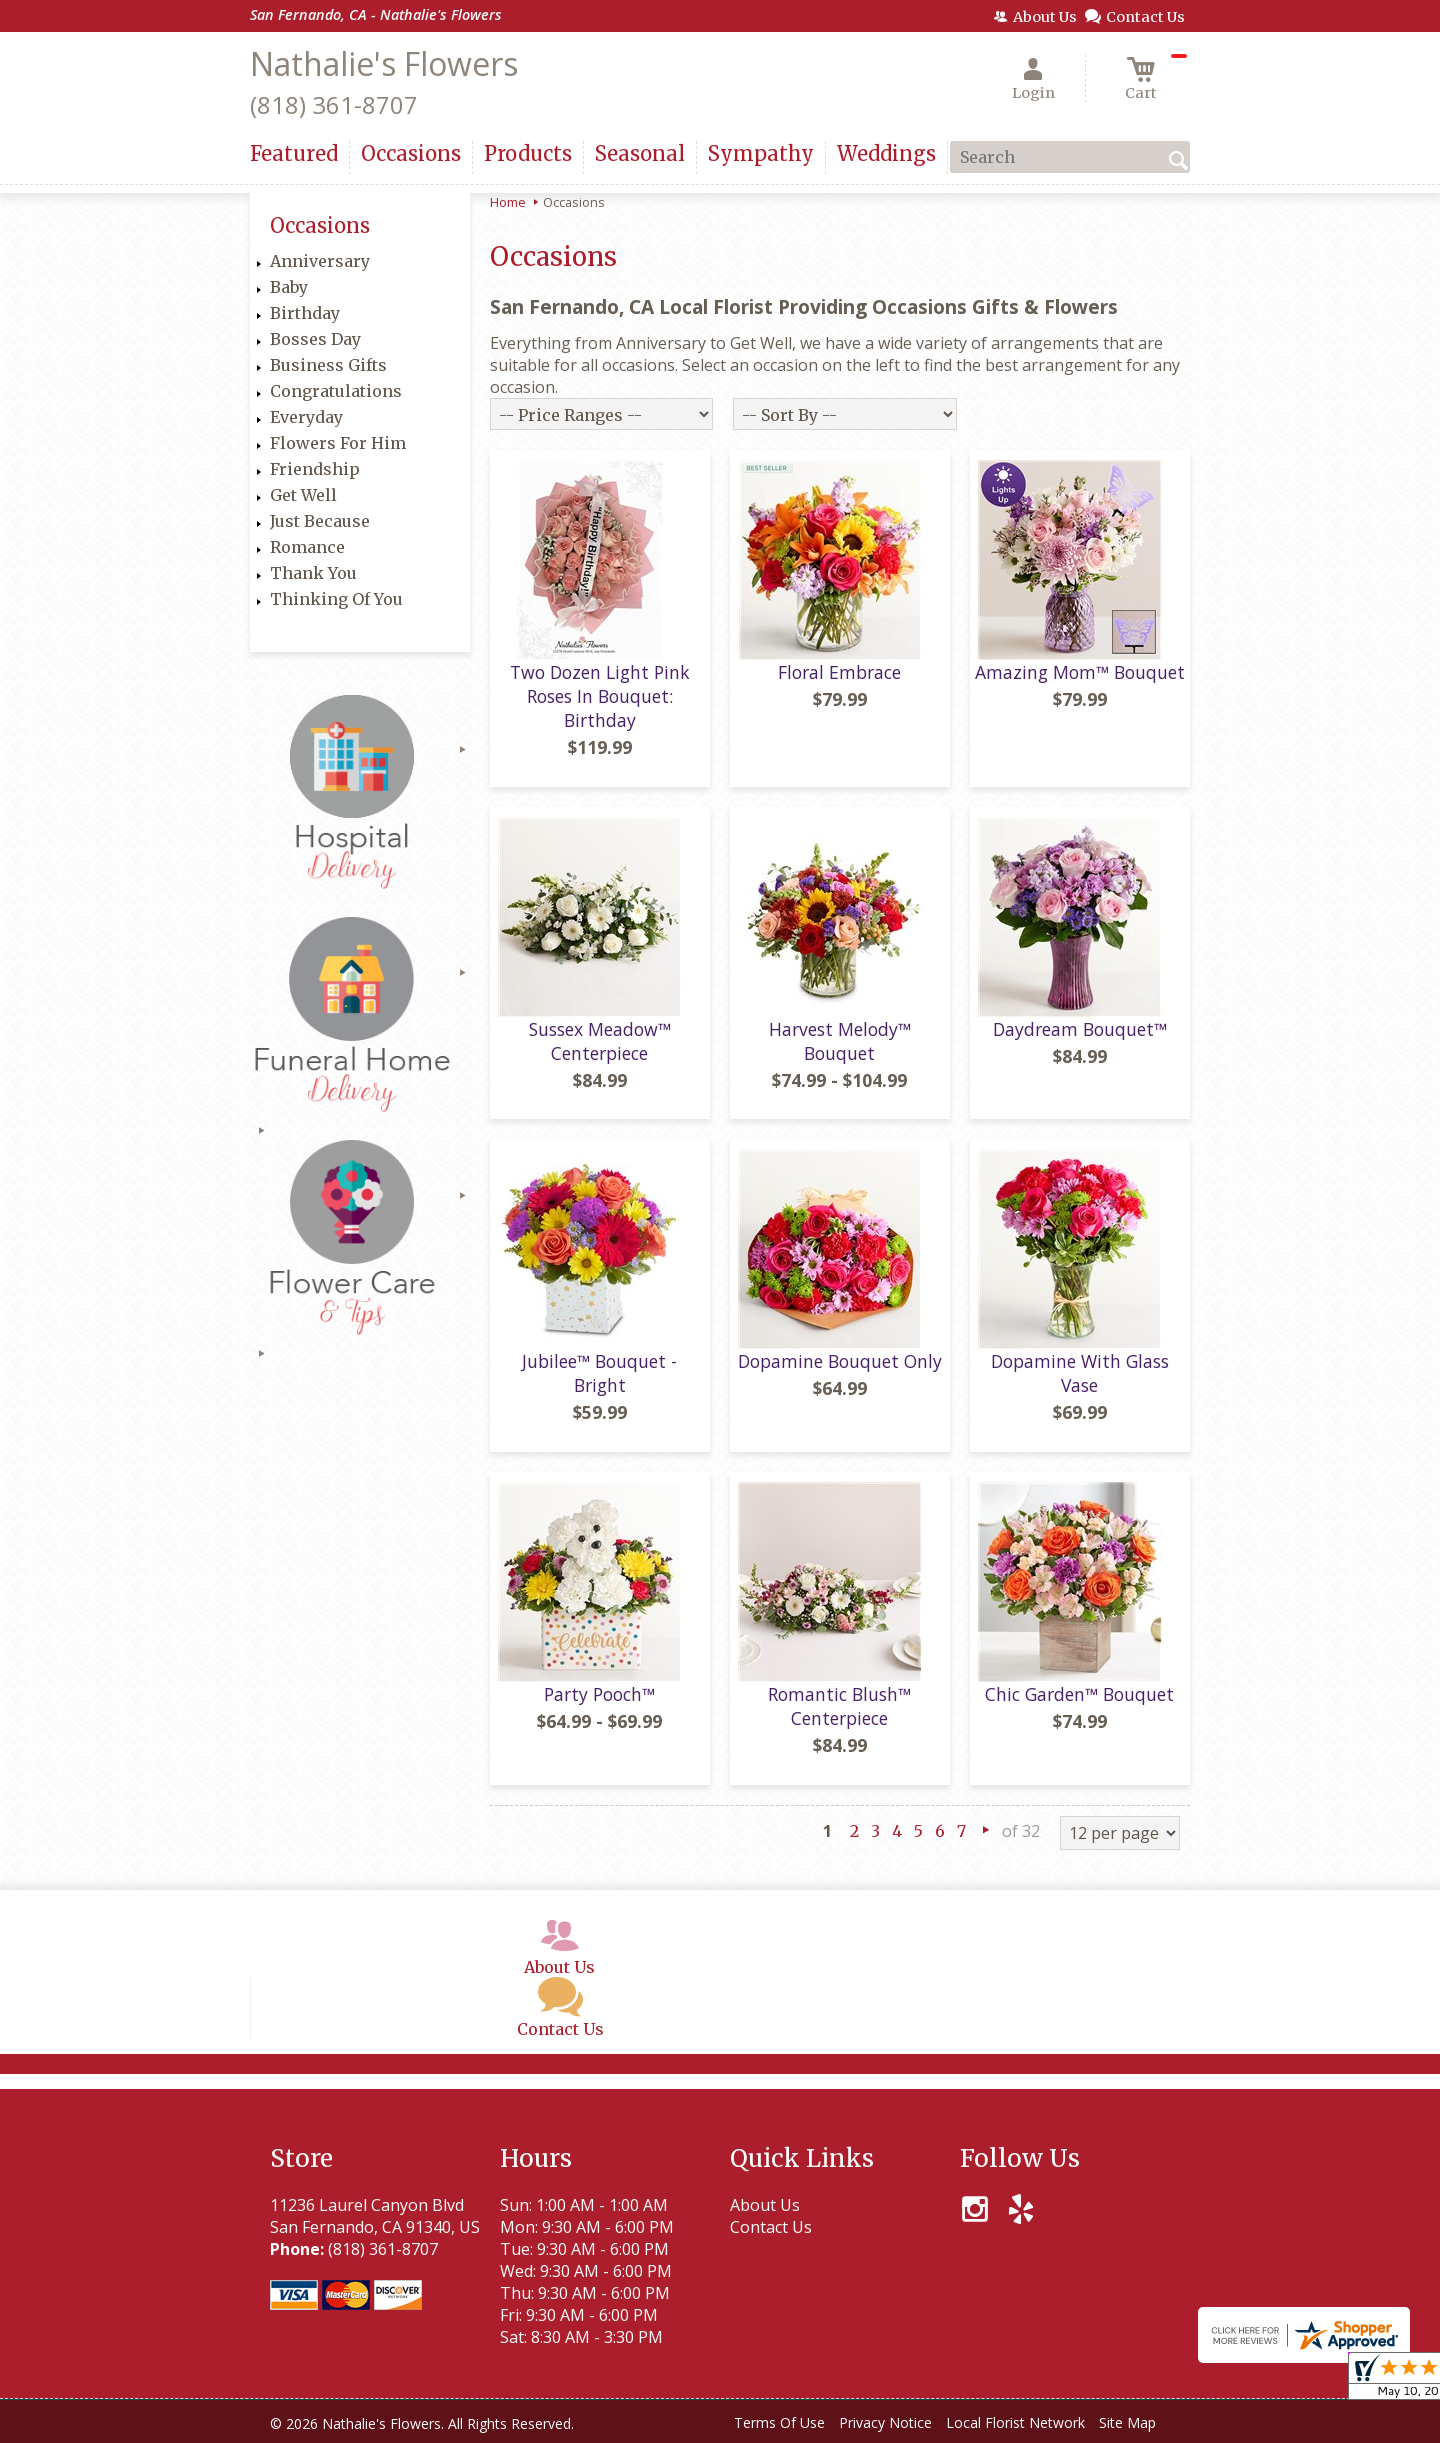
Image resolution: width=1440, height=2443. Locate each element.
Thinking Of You (336, 599)
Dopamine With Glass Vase (1080, 1373)
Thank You (313, 573)
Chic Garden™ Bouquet (1079, 1694)
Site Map (1127, 2422)
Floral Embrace (839, 672)
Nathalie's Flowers (384, 63)
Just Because (320, 521)
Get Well (303, 495)
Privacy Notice (885, 2422)
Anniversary (320, 261)
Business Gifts (328, 365)
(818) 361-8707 (334, 104)
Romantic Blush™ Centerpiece (839, 1706)
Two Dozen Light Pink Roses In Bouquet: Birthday (600, 696)
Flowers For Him (338, 443)
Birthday (305, 313)
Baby (289, 287)
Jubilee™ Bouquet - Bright (599, 1373)
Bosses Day (315, 339)
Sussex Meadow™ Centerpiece (600, 1041)
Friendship (315, 469)
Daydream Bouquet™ (1080, 1029)
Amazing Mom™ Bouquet (1080, 672)
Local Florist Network (1015, 2422)
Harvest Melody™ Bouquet (840, 1041)
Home (508, 202)
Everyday (306, 417)
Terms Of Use (779, 2422)
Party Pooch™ (599, 1694)
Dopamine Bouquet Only (840, 1361)
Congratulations (336, 391)
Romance (307, 547)
